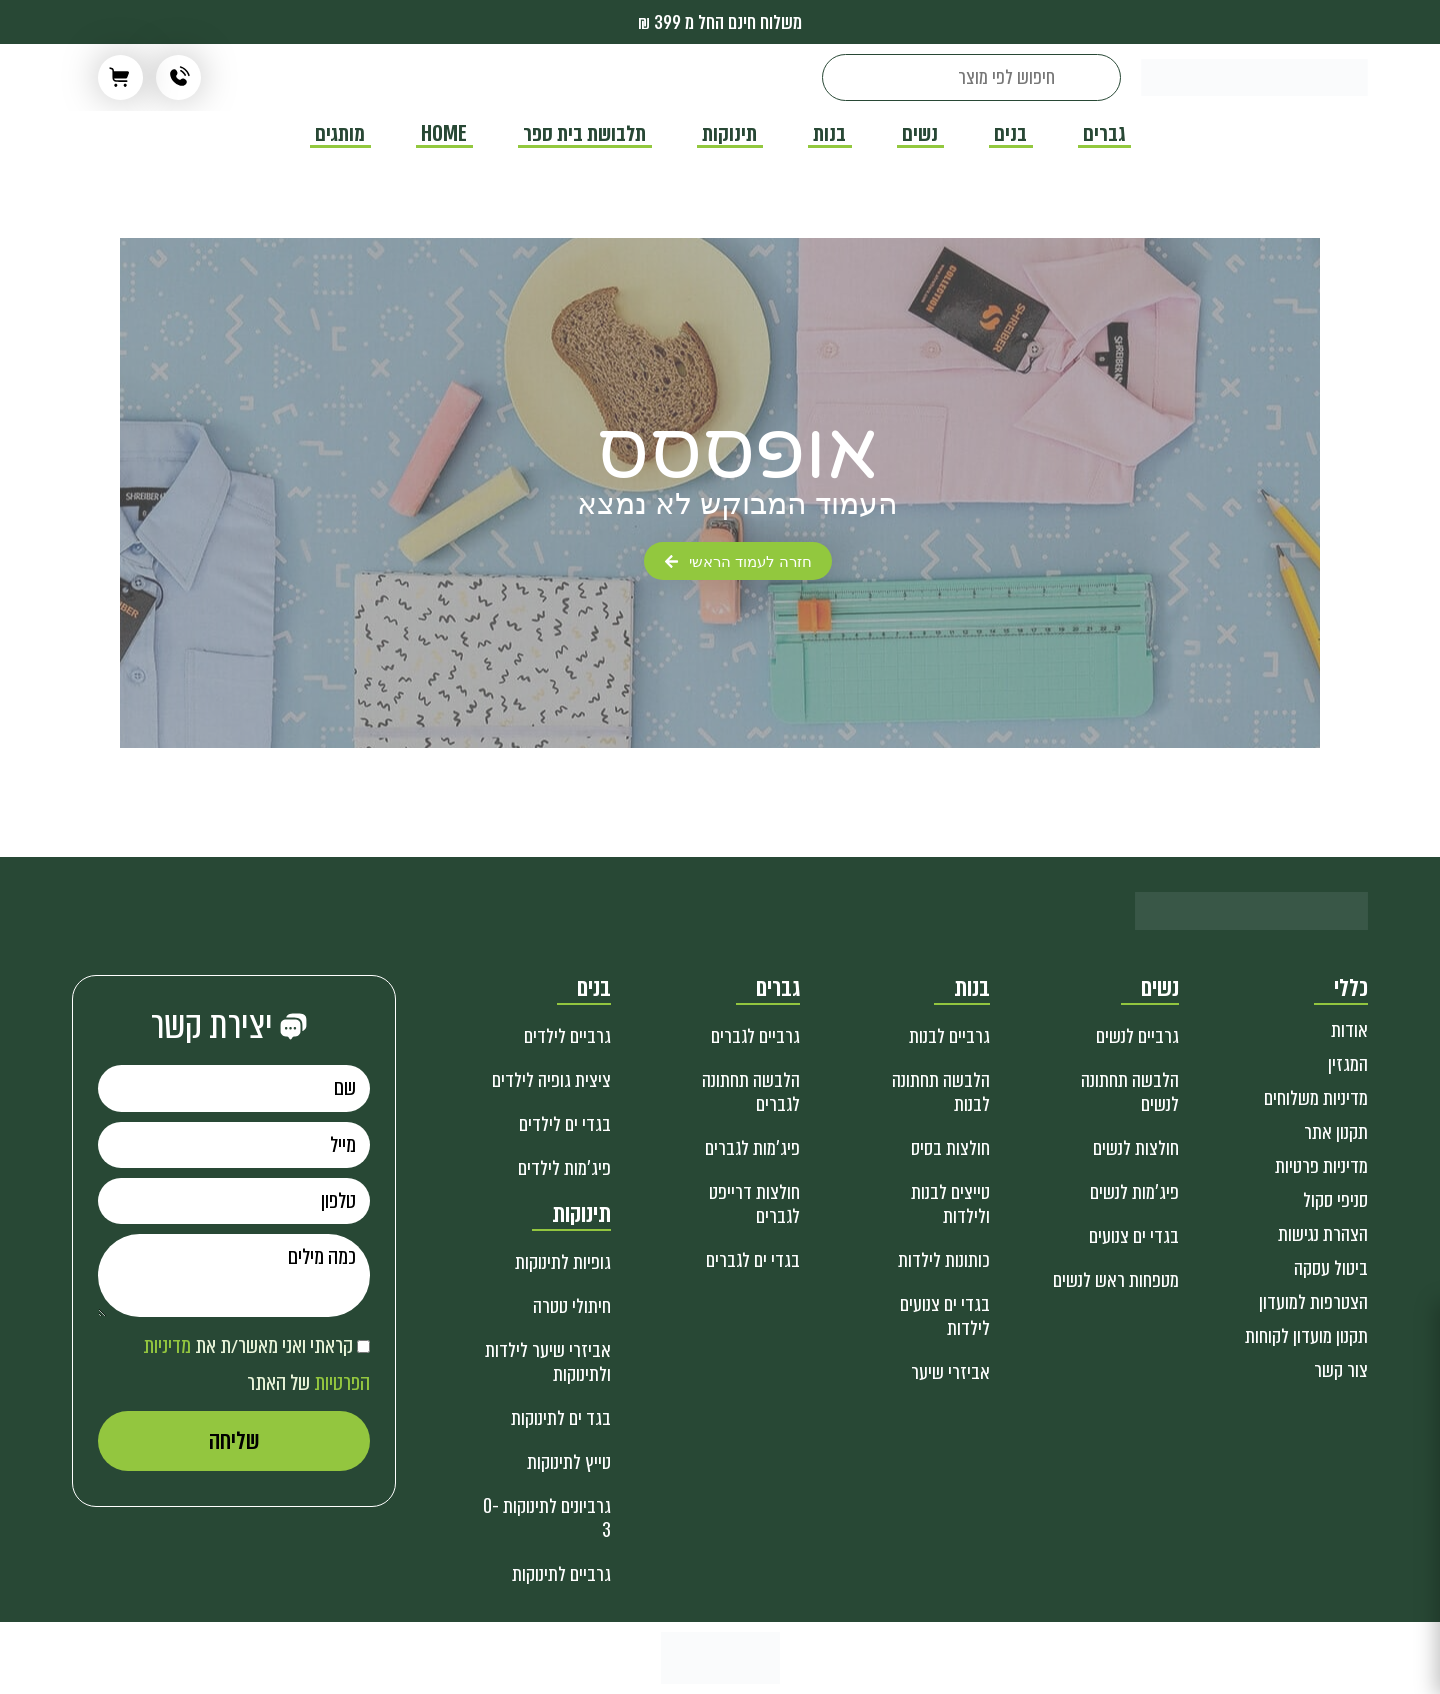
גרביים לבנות (949, 1036)
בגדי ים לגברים (753, 1260)
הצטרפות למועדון (1313, 1302)
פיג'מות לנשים (1134, 1192)
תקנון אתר (1336, 1132)
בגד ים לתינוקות (561, 1418)
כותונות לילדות (944, 1260)
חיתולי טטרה (572, 1306)
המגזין (1348, 1064)
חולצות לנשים (1136, 1148)
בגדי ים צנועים (1134, 1236)
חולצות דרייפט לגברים (754, 1204)
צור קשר (1341, 1370)
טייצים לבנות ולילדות (950, 1204)
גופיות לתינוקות (563, 1262)
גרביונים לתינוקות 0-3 (547, 1518)
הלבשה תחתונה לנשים (1130, 1092)
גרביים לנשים (1137, 1036)
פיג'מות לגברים (752, 1148)
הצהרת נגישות (1323, 1234)
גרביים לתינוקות (561, 1574)
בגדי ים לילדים (565, 1124)
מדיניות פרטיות (1321, 1166)
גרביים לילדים (567, 1036)
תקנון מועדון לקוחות (1306, 1336)
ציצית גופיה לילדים (551, 1080)
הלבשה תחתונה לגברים (751, 1092)
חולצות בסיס (950, 1148)
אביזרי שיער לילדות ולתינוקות (548, 1362)
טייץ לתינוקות (569, 1462)
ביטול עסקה (1331, 1268)
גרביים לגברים (755, 1036)
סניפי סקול (1335, 1200)
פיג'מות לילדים (564, 1168)
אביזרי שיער (950, 1372)
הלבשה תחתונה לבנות (941, 1092)
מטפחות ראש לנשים (1116, 1280)
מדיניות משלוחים (1316, 1098)
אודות (1349, 1030)
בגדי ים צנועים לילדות (945, 1316)
